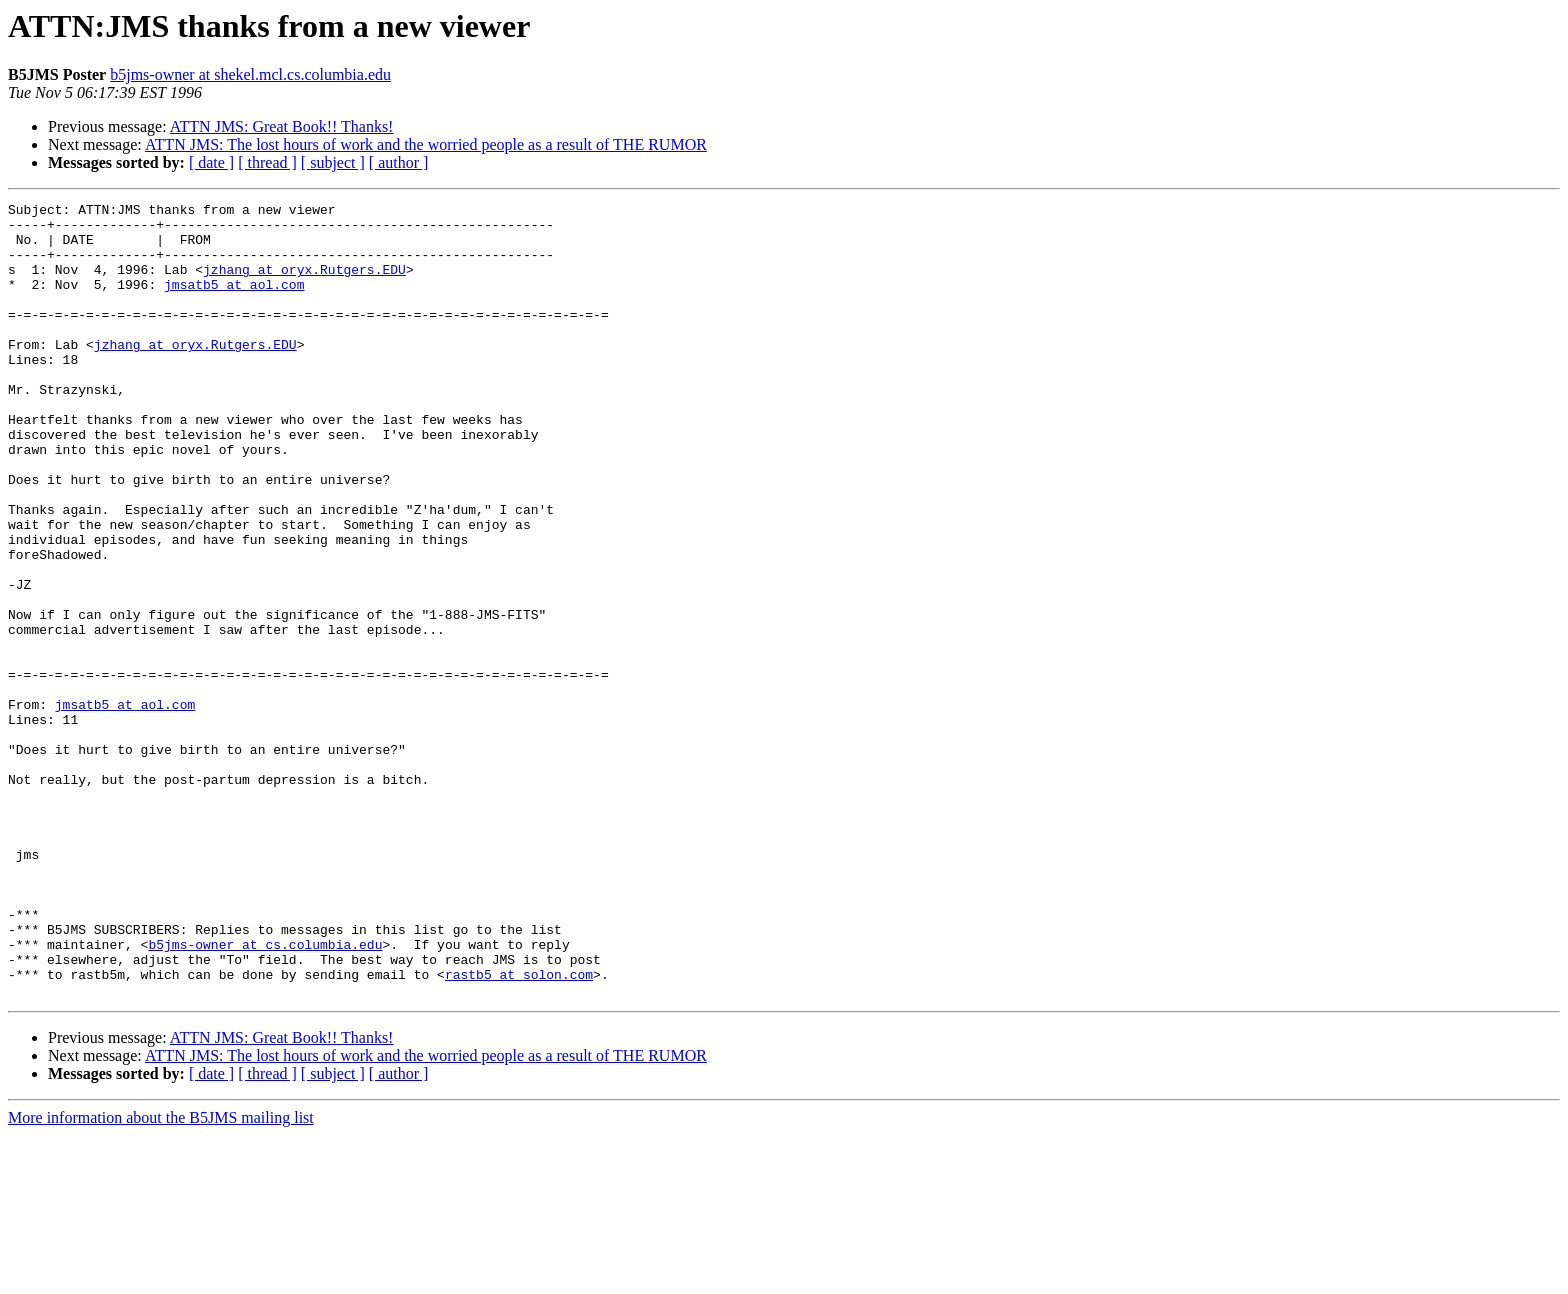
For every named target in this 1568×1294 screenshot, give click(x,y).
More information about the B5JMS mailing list (161, 1276)
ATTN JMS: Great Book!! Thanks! (282, 126)
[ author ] (399, 162)
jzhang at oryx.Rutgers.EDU (304, 284)
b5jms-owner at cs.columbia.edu (265, 1094)
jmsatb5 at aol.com (234, 302)
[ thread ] (267, 162)
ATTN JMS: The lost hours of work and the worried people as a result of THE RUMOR (426, 144)
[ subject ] (333, 162)
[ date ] (211, 162)
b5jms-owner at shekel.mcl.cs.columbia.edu (250, 74)
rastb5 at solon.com (519, 1130)
